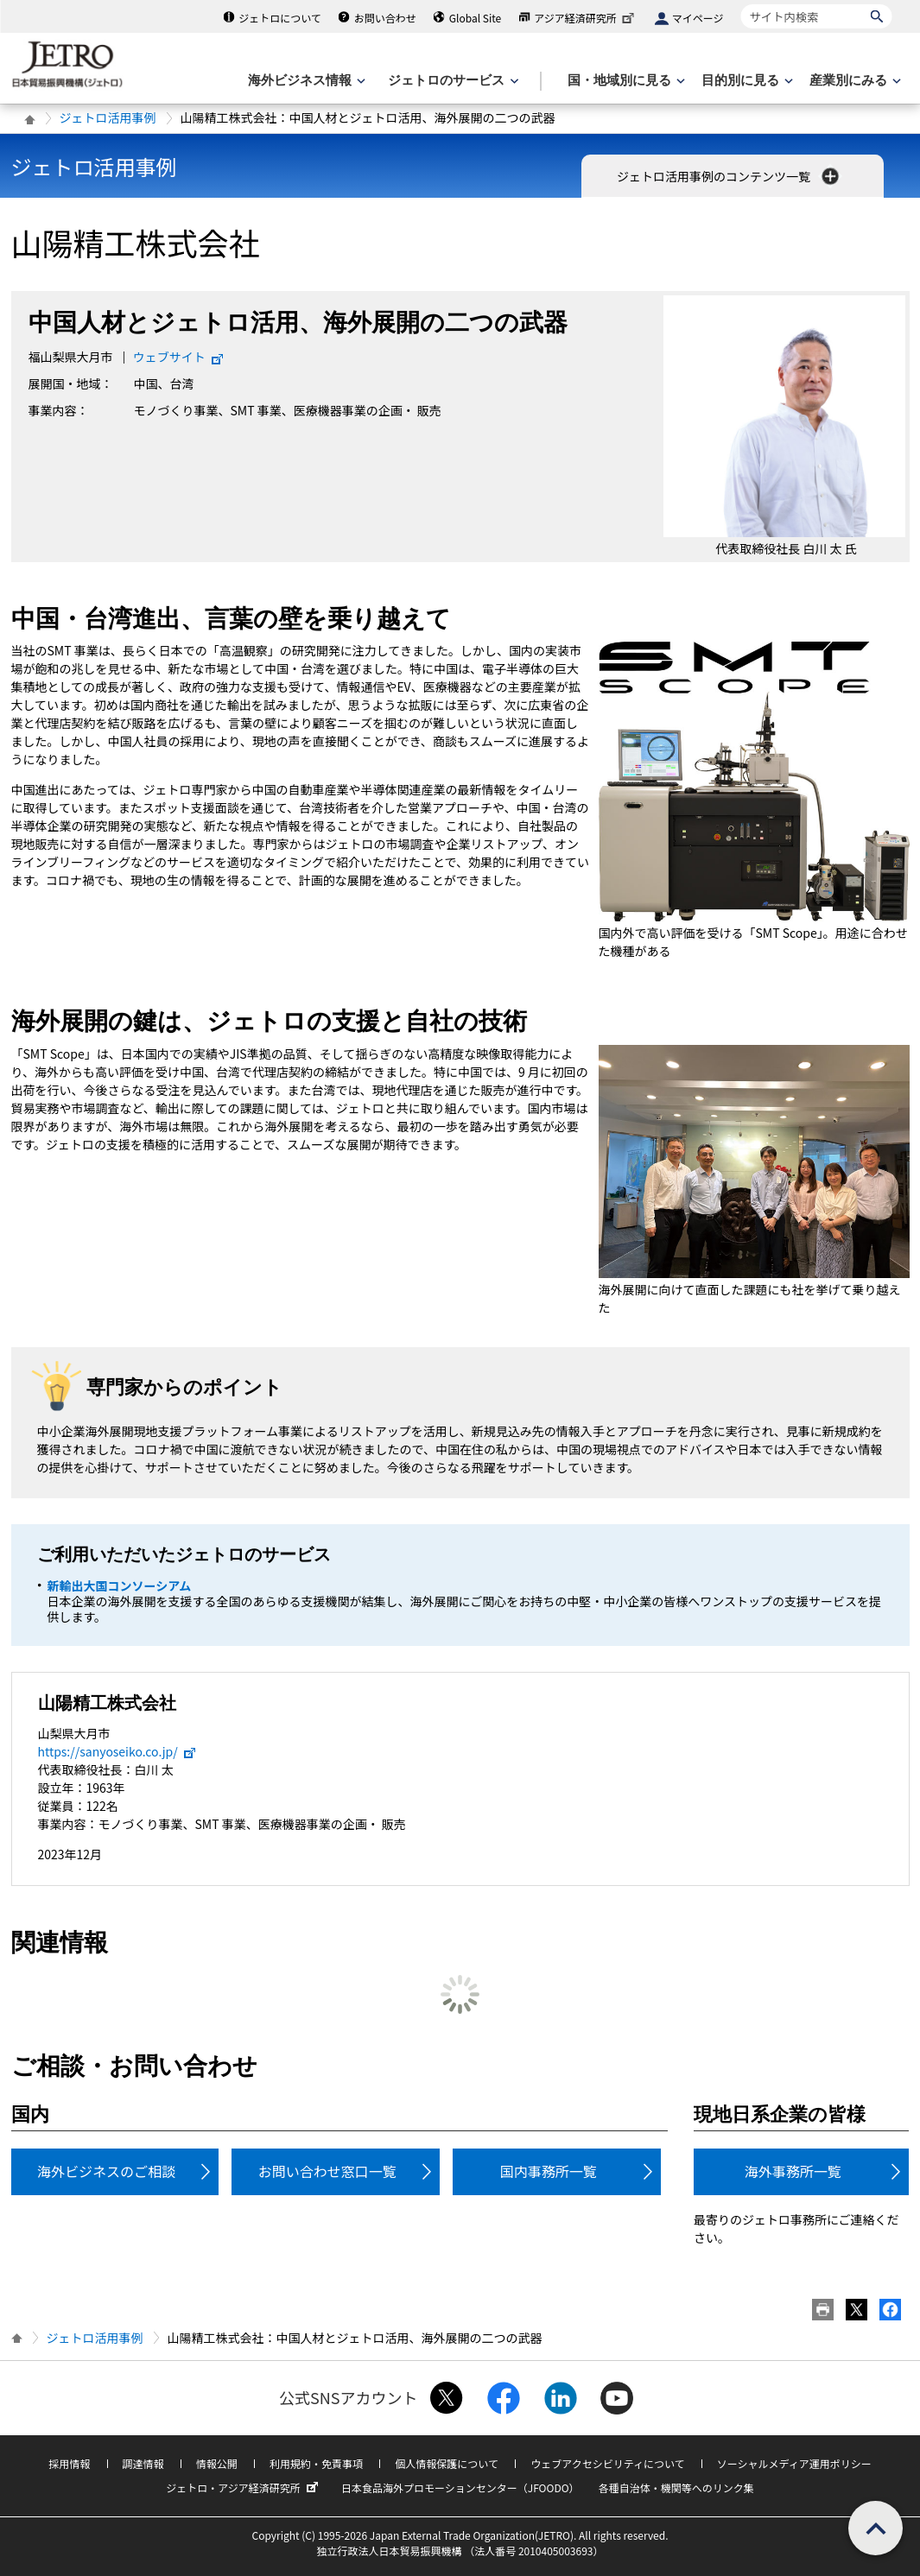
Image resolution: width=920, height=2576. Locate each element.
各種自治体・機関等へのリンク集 (676, 2487)
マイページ (698, 17)
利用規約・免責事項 (316, 2463)
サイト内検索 (740, 3)
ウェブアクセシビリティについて (607, 2463)
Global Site (475, 17)
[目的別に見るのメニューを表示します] (745, 81)
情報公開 (217, 2463)
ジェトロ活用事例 (108, 117)
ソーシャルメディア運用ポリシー (794, 2463)
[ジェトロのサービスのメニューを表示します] (451, 81)
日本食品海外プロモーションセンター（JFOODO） (460, 2487)
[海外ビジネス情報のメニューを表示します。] (305, 81)
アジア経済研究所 (586, 17)
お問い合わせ (385, 17)
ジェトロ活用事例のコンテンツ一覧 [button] (729, 176)
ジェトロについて (279, 17)
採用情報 (69, 2463)
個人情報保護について (446, 2463)
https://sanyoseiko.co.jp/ (117, 1751)
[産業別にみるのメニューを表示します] (853, 81)
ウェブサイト (179, 356)
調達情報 (143, 2463)
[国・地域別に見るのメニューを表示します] (625, 81)
